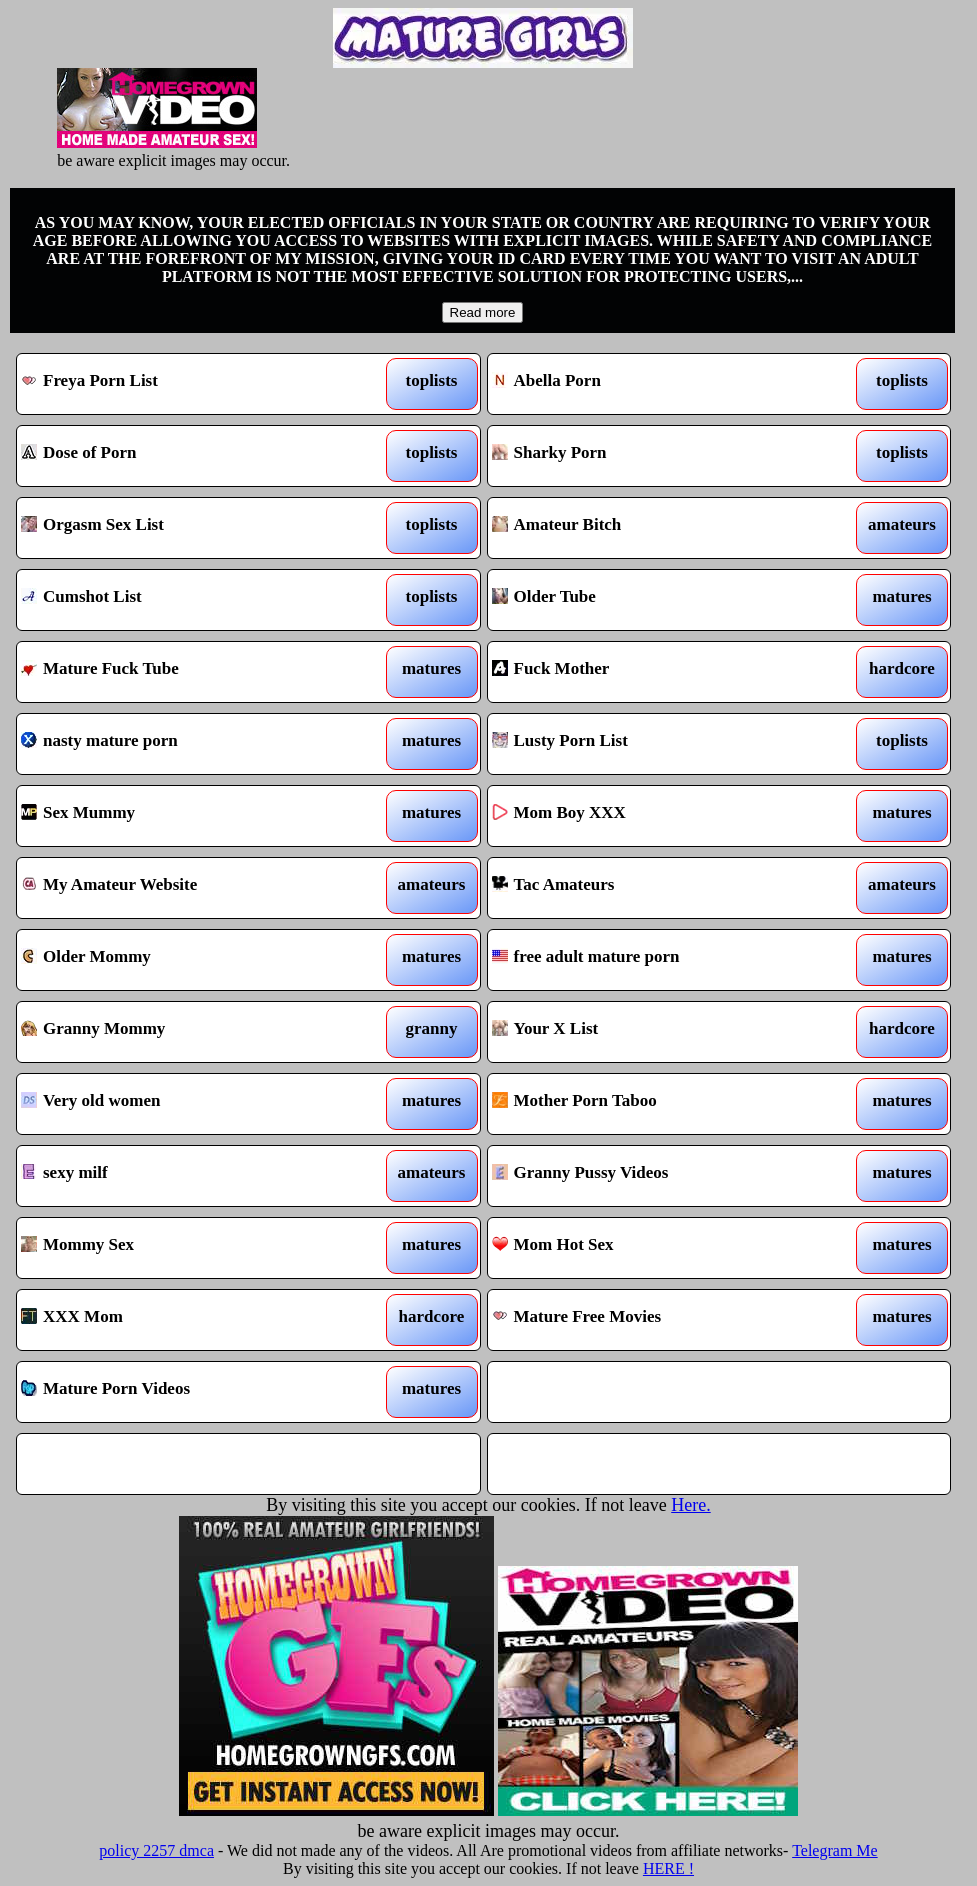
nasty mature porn (187, 744)
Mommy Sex (187, 1248)
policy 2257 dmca (156, 1850)
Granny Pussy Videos (658, 1176)
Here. (690, 1505)
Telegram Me (835, 1850)
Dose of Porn (187, 456)
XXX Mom (187, 1320)
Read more (483, 312)
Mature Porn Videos (187, 1392)
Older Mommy (187, 960)
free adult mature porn (658, 960)
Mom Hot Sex (658, 1248)
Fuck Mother (658, 672)
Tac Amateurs (658, 888)
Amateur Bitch (658, 528)
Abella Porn (658, 384)
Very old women (187, 1104)
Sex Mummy (187, 816)
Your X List (658, 1032)
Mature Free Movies (658, 1320)
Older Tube (658, 600)
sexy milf (187, 1176)
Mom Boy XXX (658, 816)
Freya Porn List (187, 384)
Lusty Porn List (658, 744)
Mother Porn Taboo (658, 1104)
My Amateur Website (187, 888)
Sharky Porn (658, 456)
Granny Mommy (187, 1032)
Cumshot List (187, 600)
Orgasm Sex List (187, 528)
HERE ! (668, 1868)
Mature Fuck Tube (187, 672)
